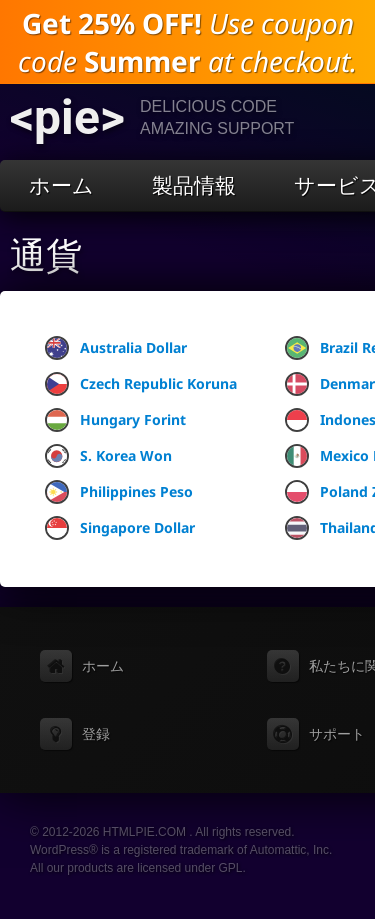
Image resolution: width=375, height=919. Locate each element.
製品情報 (194, 185)
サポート (337, 734)
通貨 (46, 256)
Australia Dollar (116, 348)
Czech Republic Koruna (141, 384)
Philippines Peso (119, 492)
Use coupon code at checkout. (187, 42)
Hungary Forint (115, 420)
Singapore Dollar (120, 528)
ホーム (61, 185)
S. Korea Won (108, 456)
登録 (96, 734)
